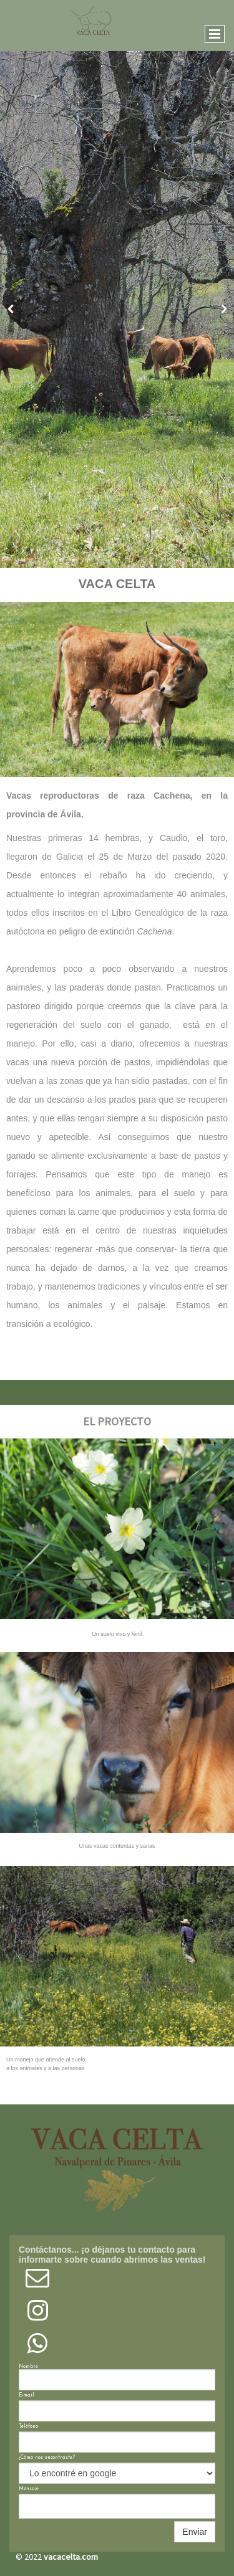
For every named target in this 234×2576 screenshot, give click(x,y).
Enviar (194, 2532)
